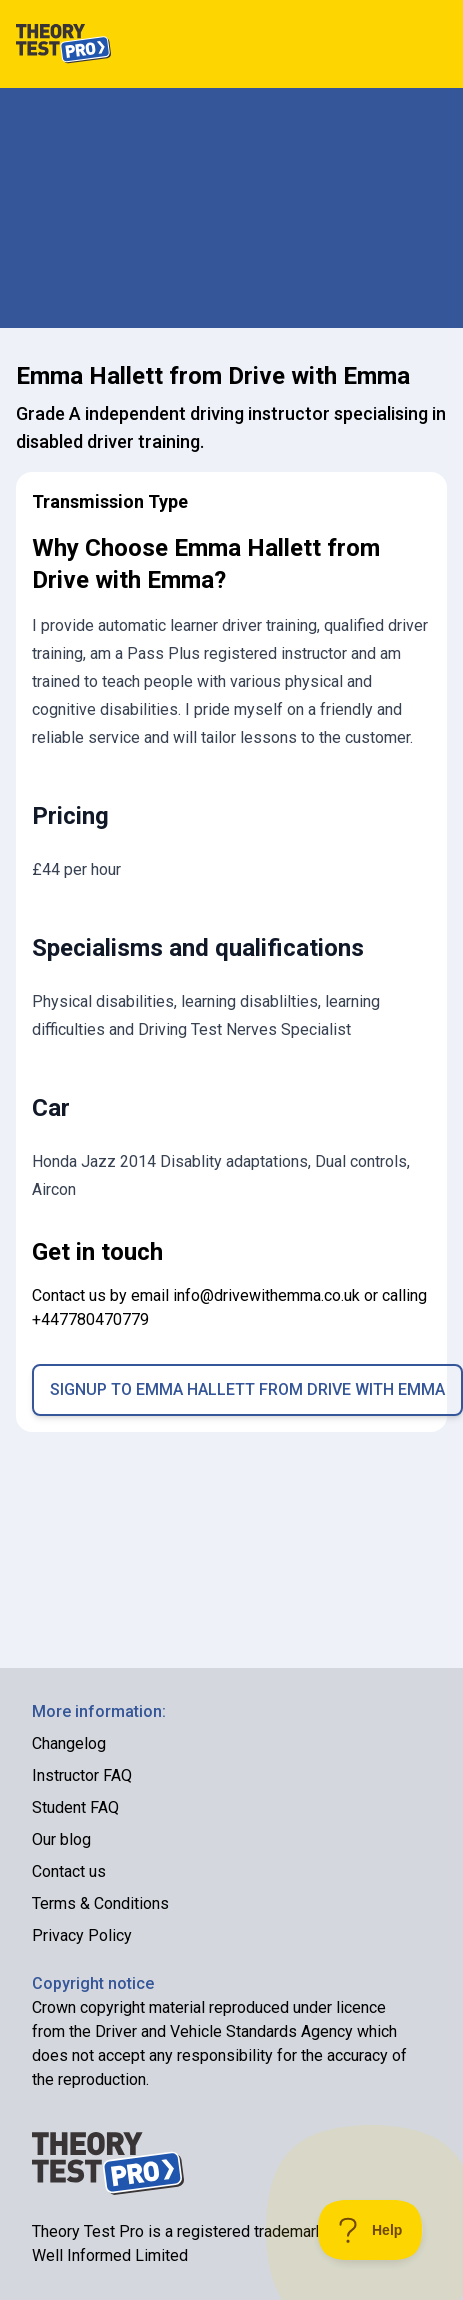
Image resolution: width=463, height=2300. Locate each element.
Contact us (69, 1871)
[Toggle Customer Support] (370, 2230)
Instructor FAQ (82, 1775)
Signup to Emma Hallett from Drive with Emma (247, 1389)
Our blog (61, 1839)
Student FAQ (75, 1807)
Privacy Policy (82, 1935)
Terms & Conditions (100, 1903)
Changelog (69, 1743)
